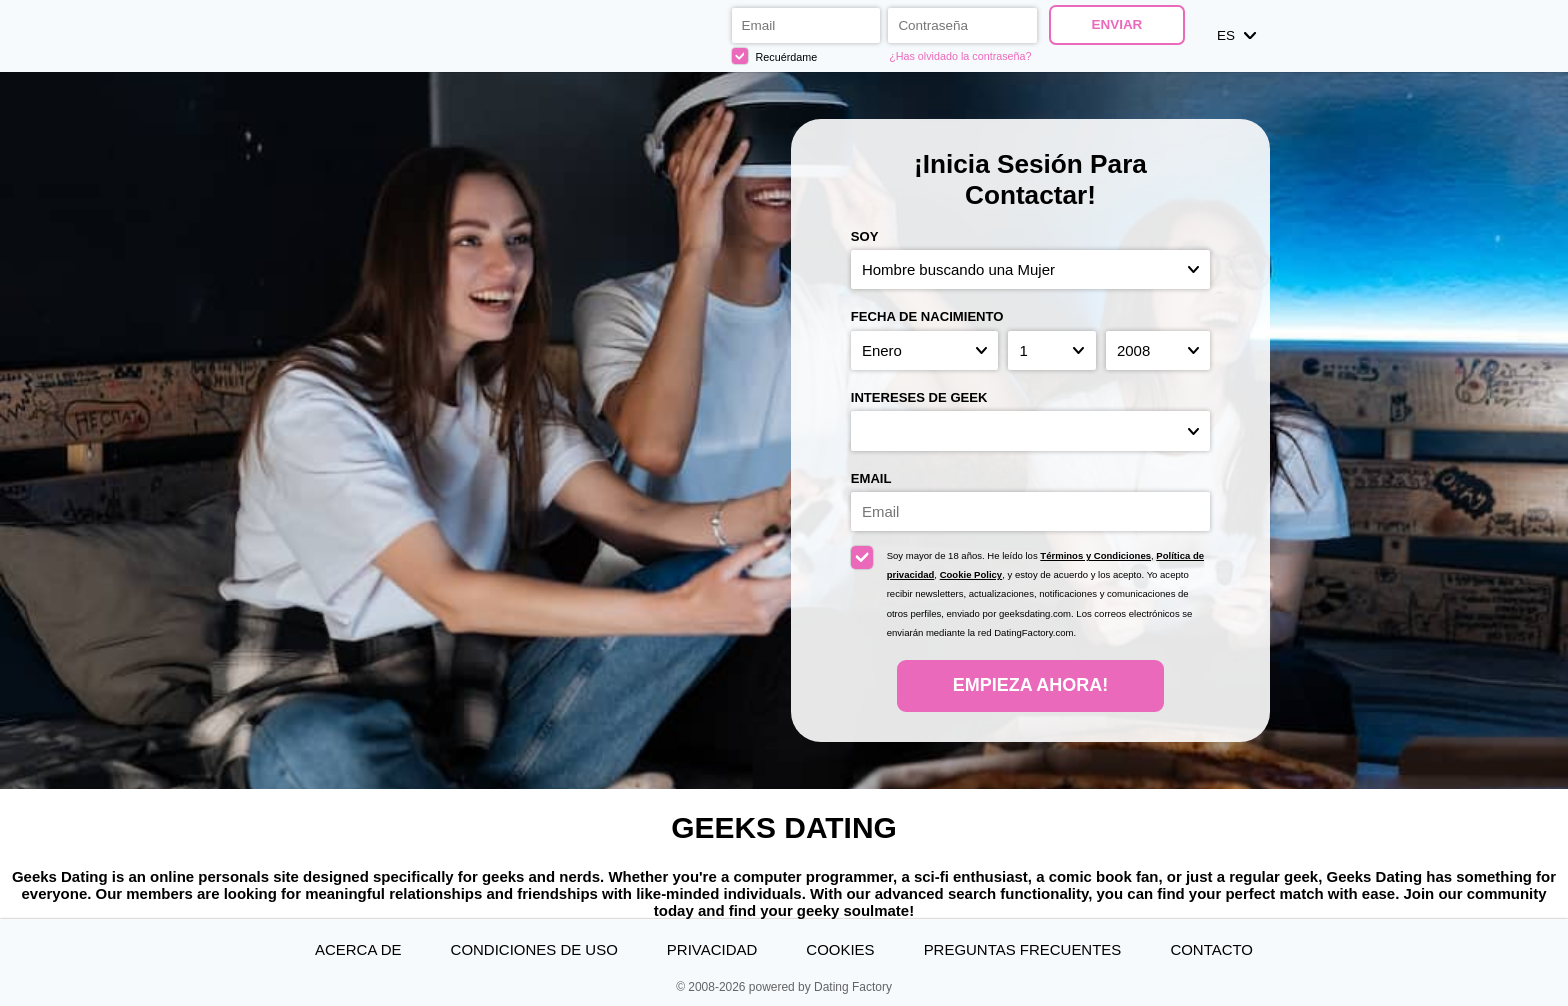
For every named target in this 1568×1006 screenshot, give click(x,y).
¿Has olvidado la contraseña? (960, 56)
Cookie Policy (971, 574)
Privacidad (712, 949)
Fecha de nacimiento (927, 316)
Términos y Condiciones (1095, 555)
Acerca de (358, 949)
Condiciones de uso (534, 949)
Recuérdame (775, 56)
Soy (865, 236)
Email (871, 478)
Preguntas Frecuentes (1023, 949)
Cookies (840, 949)
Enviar (1116, 24)
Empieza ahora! (1030, 685)
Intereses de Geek (919, 397)
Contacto (1211, 949)
